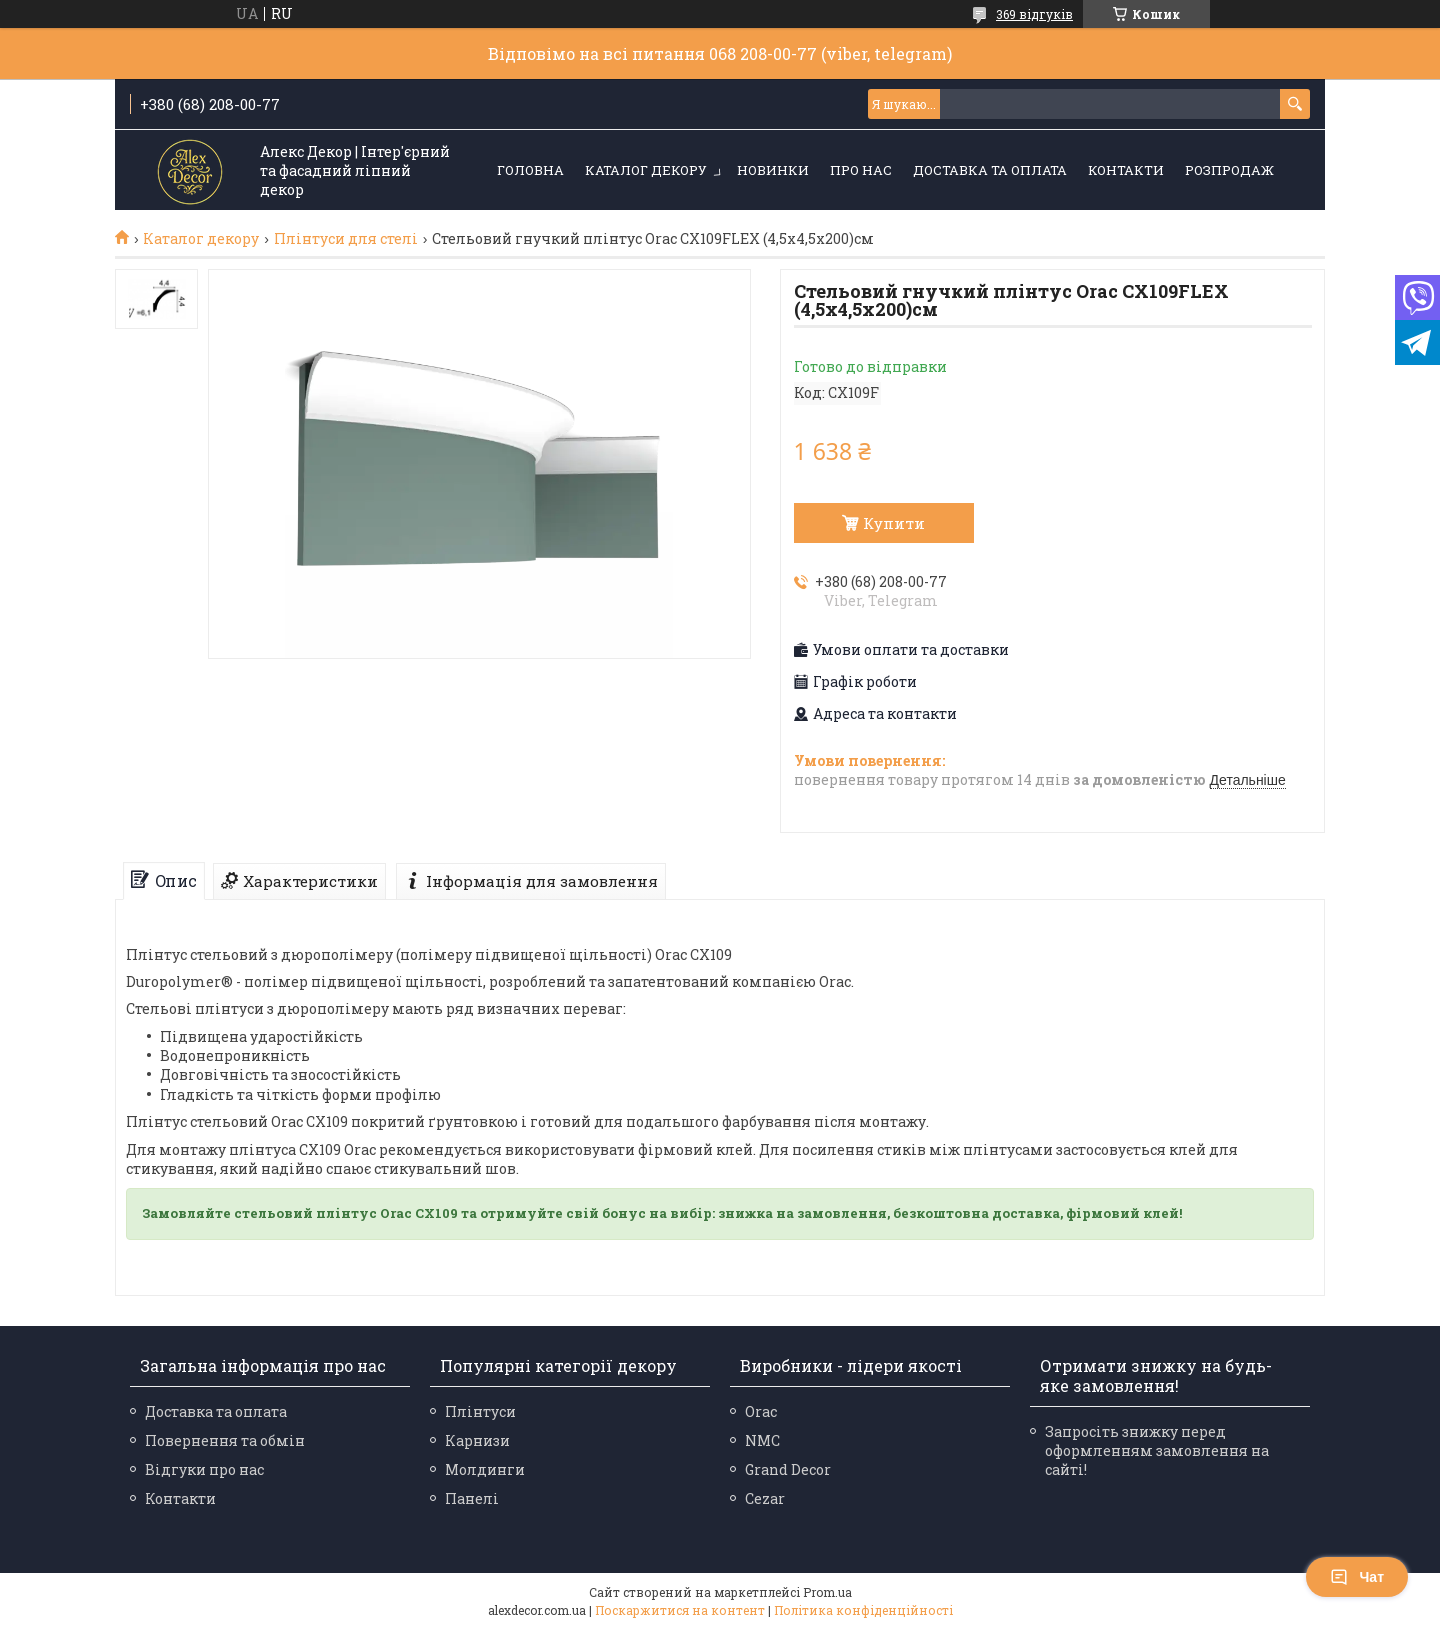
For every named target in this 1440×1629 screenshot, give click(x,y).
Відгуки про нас (204, 1469)
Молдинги (485, 1469)
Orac (761, 1411)
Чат (1357, 1577)
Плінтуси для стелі (346, 239)
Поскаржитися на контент (680, 1610)
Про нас (861, 170)
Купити (894, 523)
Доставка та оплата (990, 170)
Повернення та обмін (225, 1440)
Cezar (765, 1498)
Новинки (773, 170)
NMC (762, 1440)
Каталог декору (646, 170)
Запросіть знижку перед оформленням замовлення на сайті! (1157, 1450)
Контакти (1126, 170)
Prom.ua (827, 1592)
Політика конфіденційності (863, 1610)
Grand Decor (788, 1469)
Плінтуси (480, 1411)
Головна (530, 170)
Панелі (472, 1498)
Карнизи (477, 1440)
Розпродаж (1229, 170)
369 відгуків (1034, 14)
